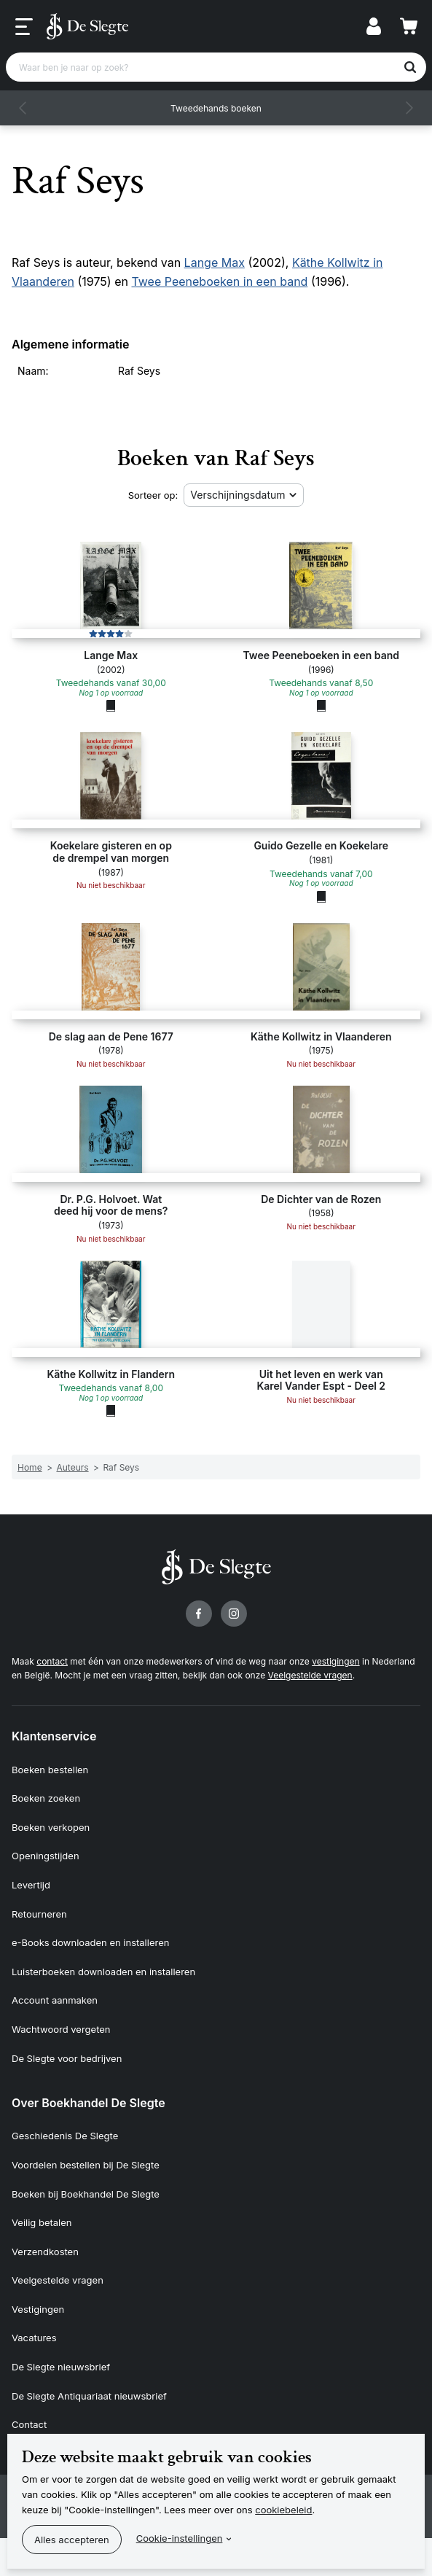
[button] (23, 107)
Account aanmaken (55, 2000)
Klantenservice (54, 1736)
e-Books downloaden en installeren (90, 1942)
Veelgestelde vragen (310, 1675)
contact (52, 1661)
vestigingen (335, 1661)
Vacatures (34, 2337)
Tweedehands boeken (216, 108)
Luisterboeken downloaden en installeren (103, 1971)
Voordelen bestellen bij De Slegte (86, 2165)
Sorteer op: (153, 495)
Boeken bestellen (50, 1769)
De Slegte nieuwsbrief (61, 2367)
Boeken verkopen (51, 1827)
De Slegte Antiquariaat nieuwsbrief (89, 2396)
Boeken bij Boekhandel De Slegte (86, 2194)
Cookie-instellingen (179, 2538)
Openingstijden (45, 1855)
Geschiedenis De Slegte (65, 2135)
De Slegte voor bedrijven (67, 2058)
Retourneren (39, 1914)
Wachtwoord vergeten (61, 2029)
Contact (29, 2424)
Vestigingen (38, 2309)
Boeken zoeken (46, 1798)
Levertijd (31, 1885)
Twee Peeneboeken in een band (219, 281)
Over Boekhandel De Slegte (88, 2103)
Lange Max (214, 262)
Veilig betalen (42, 2222)
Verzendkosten (45, 2251)
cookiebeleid (283, 2509)
